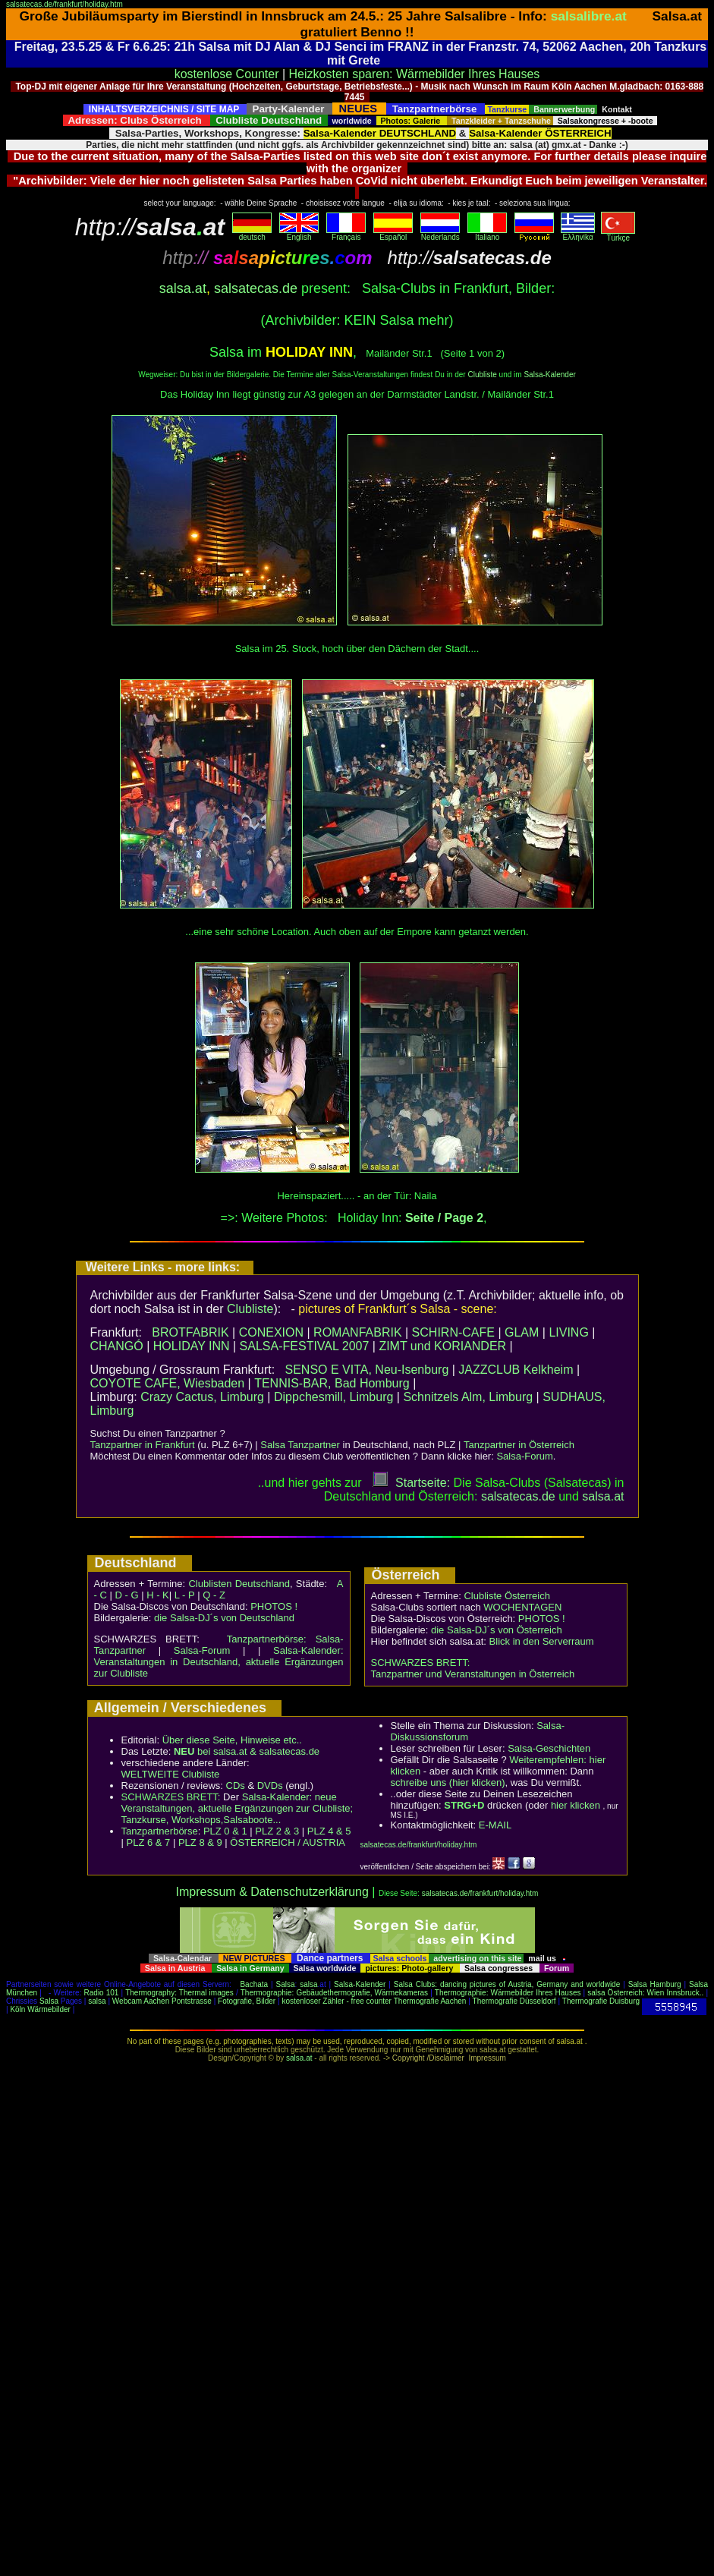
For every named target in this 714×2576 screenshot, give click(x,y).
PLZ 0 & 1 (225, 1831)
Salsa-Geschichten (549, 1748)
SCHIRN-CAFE (453, 1332)
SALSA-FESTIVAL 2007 (305, 1346)
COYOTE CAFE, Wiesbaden (167, 1383)
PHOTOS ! (273, 1606)
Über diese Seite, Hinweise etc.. (232, 1740)
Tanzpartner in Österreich (519, 1444)
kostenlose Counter (227, 74)
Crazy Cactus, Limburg (202, 1396)
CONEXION (271, 1332)
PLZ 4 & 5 (329, 1831)
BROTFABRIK (190, 1332)
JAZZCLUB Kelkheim (515, 1369)
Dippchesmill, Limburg (333, 1396)
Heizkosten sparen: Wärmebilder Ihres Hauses (414, 74)
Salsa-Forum (524, 1456)
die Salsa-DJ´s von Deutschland (224, 1617)
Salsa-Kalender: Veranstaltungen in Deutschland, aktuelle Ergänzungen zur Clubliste (219, 1662)
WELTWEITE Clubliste (170, 1774)
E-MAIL (495, 1825)
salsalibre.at (589, 16)
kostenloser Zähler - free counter (337, 2001)
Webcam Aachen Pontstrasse (162, 2001)
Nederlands (440, 233)
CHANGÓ (116, 1346)
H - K (157, 1595)
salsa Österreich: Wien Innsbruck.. (645, 1993)
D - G (126, 1595)
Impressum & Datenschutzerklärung (272, 1891)
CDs (235, 1785)
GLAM (522, 1332)
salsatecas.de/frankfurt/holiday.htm (64, 4)
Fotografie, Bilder (246, 2001)
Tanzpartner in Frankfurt (142, 1444)
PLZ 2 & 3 (277, 1831)
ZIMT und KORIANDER (442, 1346)
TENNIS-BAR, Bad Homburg (332, 1383)
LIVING (568, 1332)
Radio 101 (101, 1993)
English (299, 233)
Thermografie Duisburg (601, 2001)
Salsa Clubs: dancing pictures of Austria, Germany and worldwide (507, 1984)
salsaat (603, 1496)
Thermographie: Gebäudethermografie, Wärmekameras (334, 1993)
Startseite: (411, 1482)
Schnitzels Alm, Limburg (468, 1396)
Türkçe (618, 234)
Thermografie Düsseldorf (514, 2001)
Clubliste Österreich (506, 1595)
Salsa (285, 1984)
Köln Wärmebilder (40, 2009)
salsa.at (182, 288)
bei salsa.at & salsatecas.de (246, 1751)
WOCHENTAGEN (522, 1607)
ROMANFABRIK (357, 1332)
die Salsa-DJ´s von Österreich (496, 1630)
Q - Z (214, 1595)
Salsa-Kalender (549, 374)
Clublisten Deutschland (239, 1583)
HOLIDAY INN (191, 1346)
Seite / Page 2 (444, 1217)
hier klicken (575, 1805)
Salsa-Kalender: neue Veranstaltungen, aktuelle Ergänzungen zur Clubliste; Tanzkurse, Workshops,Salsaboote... (237, 1808)
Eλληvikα (578, 233)
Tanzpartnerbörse (159, 1831)
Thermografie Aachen (430, 2001)
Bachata (254, 1984)
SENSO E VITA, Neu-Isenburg (366, 1369)
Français (346, 233)
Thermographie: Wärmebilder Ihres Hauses (508, 1993)
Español (393, 233)
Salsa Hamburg (654, 1984)
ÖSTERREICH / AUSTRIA (287, 1842)
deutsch (252, 233)
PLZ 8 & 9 (200, 1842)
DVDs (270, 1785)
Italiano (487, 233)
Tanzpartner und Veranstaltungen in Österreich (473, 1674)
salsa (308, 1984)
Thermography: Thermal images (179, 1993)
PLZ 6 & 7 (149, 1842)
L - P (185, 1595)
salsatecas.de (255, 288)
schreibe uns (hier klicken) (448, 1782)
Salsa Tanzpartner (300, 1444)
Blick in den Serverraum (541, 1641)
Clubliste (481, 374)
